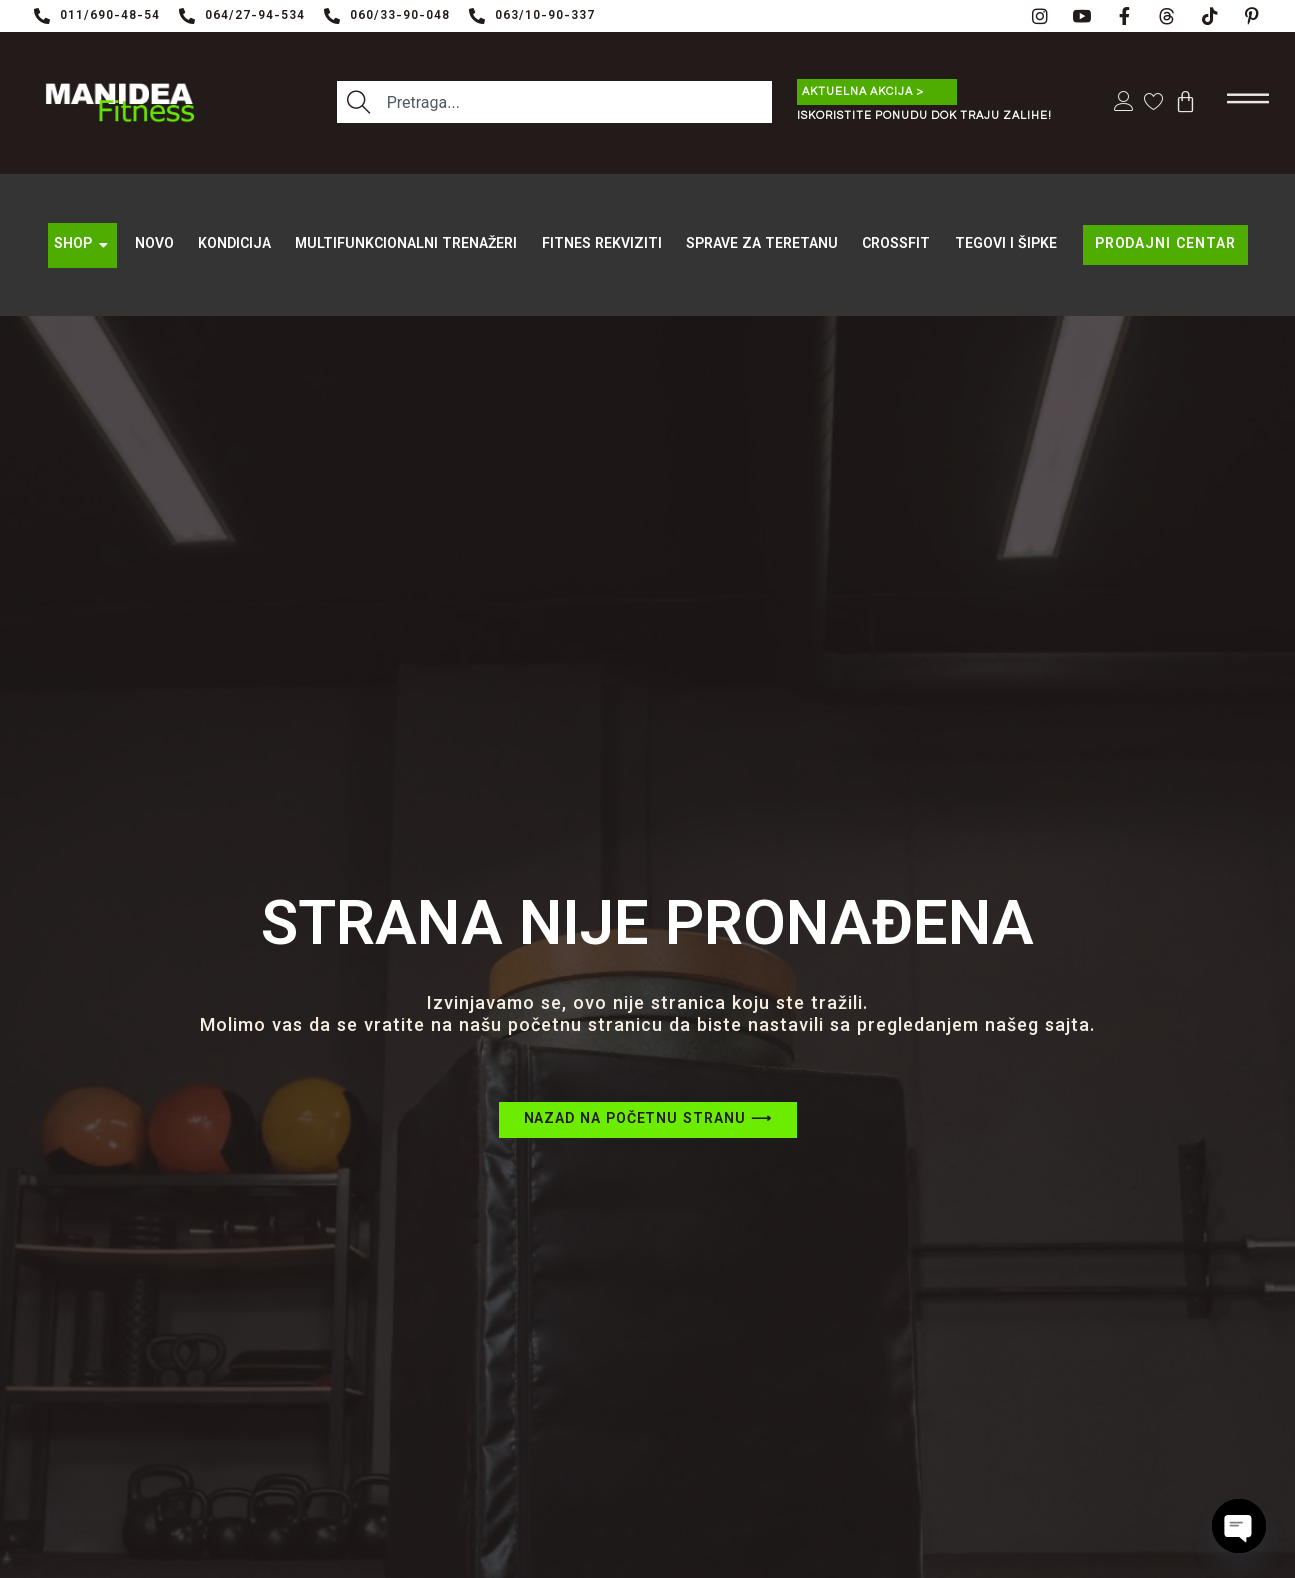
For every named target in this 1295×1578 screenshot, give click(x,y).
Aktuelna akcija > (863, 91)
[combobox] (554, 103)
